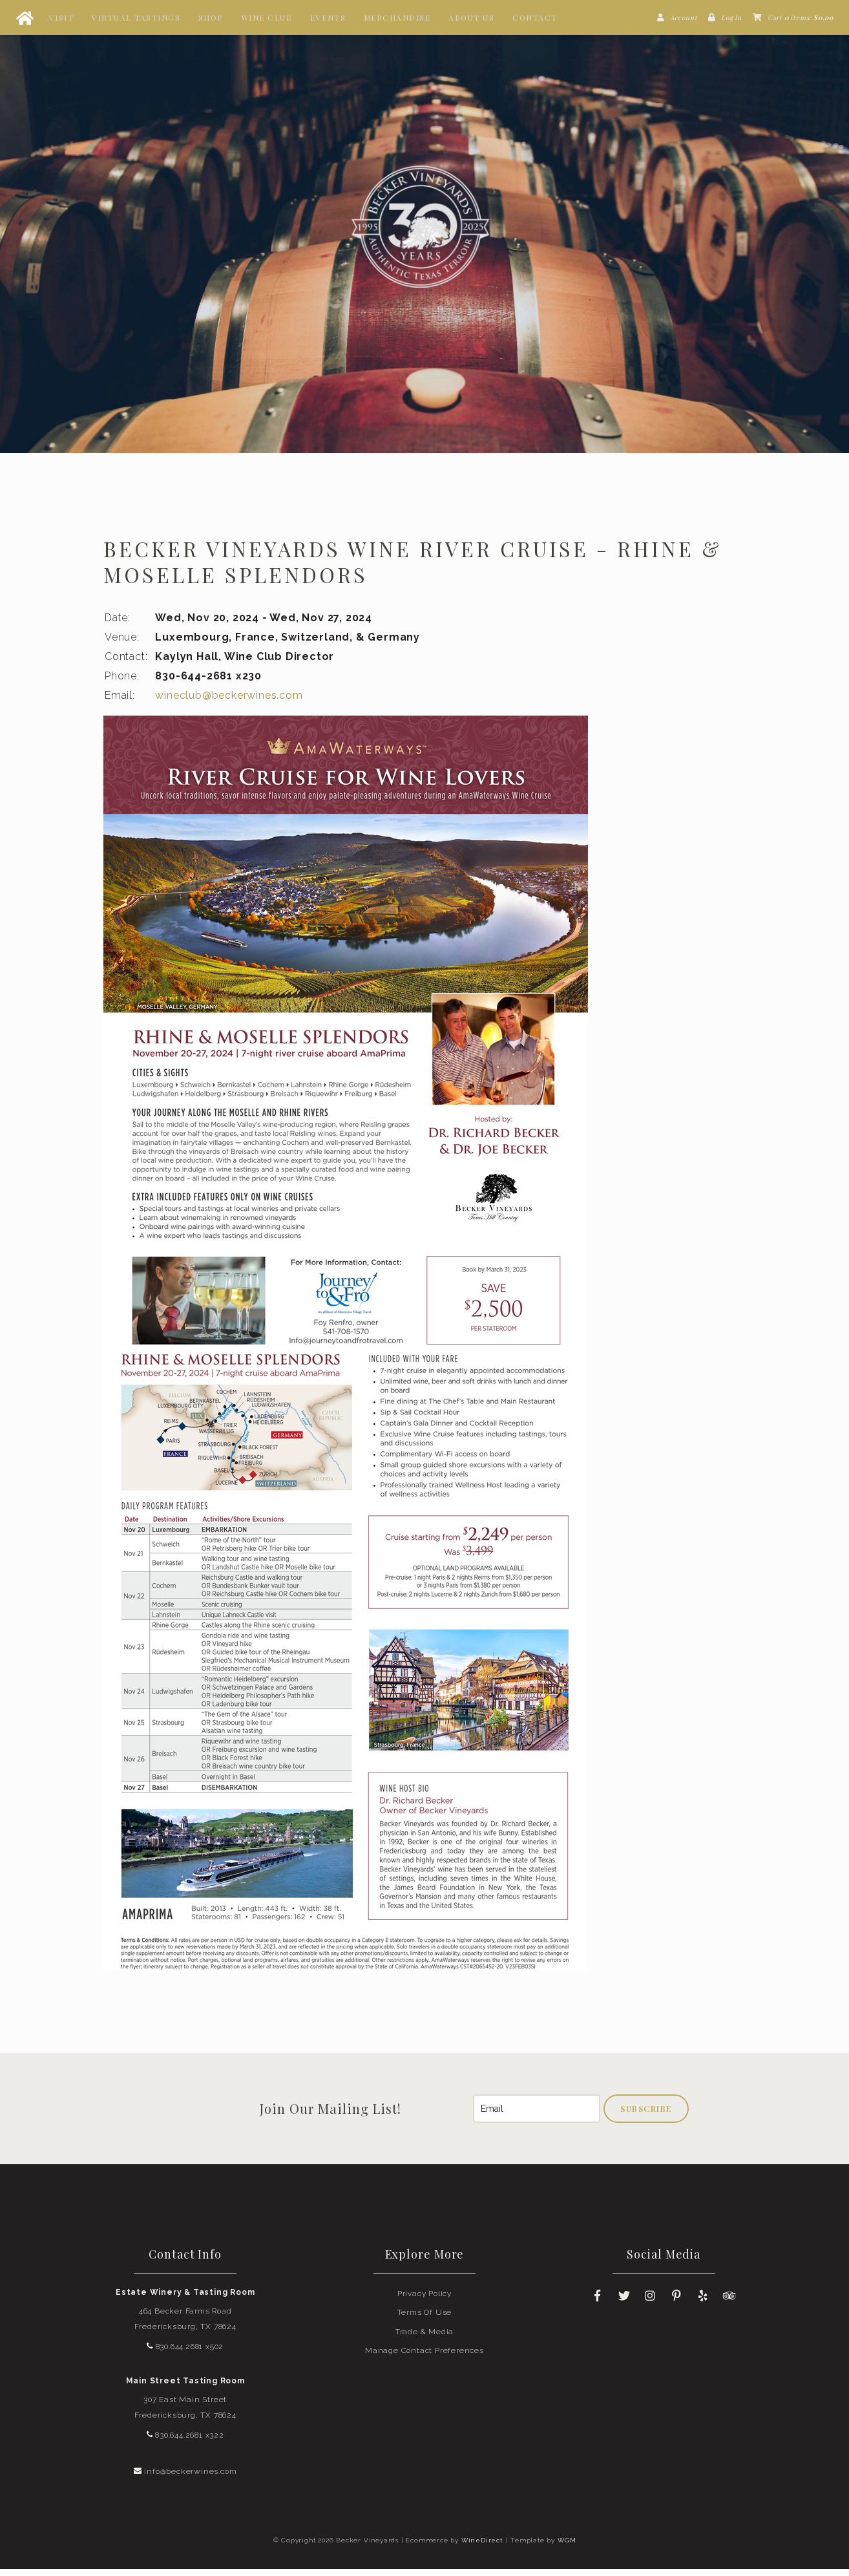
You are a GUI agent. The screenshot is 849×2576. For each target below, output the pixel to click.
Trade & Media (424, 2338)
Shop (210, 17)
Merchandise (397, 17)
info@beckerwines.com (185, 2478)
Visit (61, 17)
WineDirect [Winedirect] (482, 2547)
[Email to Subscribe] (536, 2116)
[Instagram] (650, 2303)
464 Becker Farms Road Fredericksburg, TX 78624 (185, 2326)
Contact (535, 17)
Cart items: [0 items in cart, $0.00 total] (800, 17)
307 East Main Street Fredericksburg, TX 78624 (185, 2414)
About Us (471, 17)
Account (684, 17)
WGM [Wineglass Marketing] (567, 2547)
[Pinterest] (677, 2303)
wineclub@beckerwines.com (228, 702)
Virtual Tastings (136, 17)
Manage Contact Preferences (424, 2357)
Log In (731, 17)
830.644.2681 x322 (185, 2442)
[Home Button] (24, 17)
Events (328, 17)
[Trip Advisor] (729, 2303)
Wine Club (267, 17)
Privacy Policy (424, 2300)
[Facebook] (597, 2303)
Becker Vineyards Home (424, 230)
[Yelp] (703, 2303)
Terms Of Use (424, 2319)
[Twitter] (624, 2303)
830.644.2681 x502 (185, 2353)
